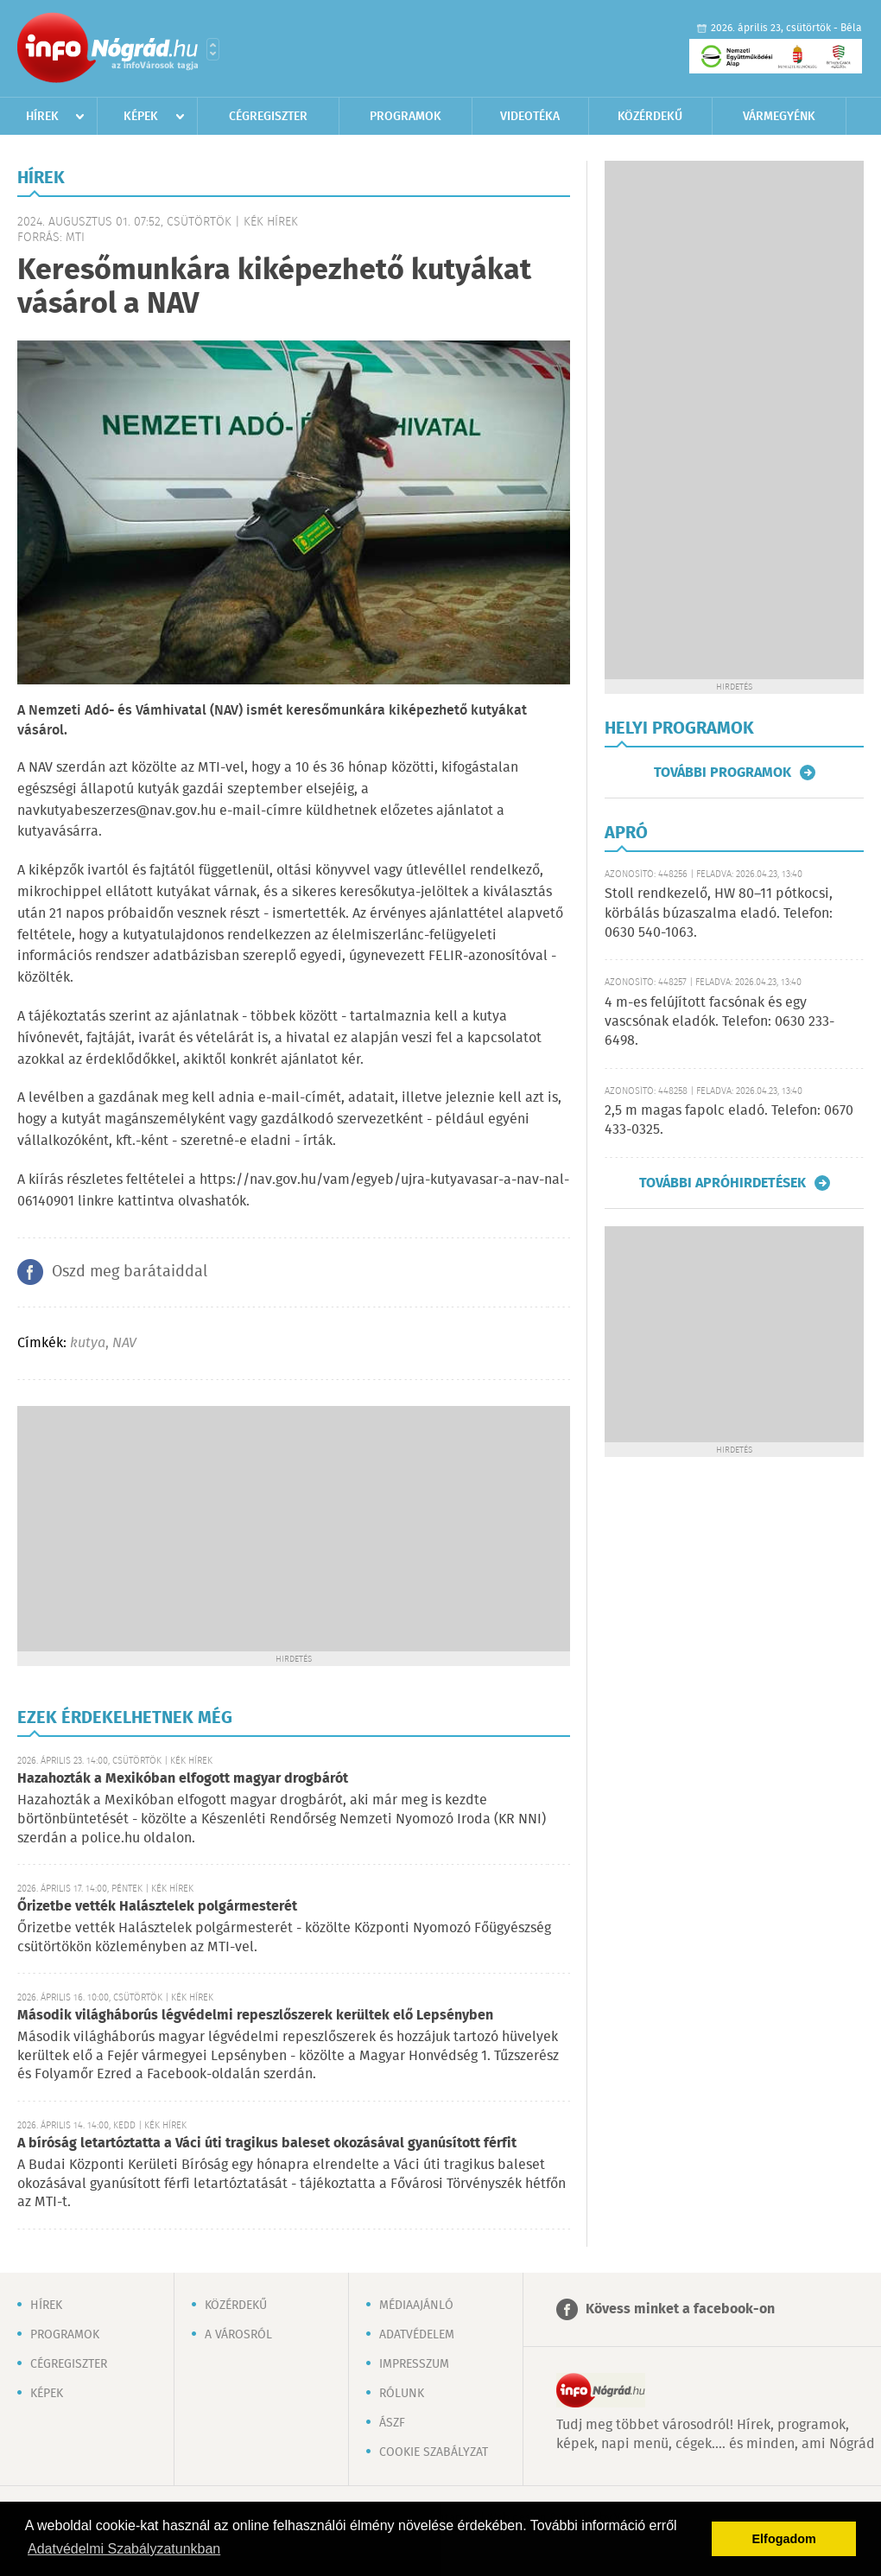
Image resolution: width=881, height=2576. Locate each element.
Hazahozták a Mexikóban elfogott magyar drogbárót (182, 1779)
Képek (141, 116)
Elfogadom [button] (784, 2539)
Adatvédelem (416, 2334)
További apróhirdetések (722, 1183)
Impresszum (414, 2364)
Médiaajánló (416, 2305)
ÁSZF (392, 2423)
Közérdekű (650, 116)
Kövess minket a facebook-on (680, 2309)
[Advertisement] (294, 1527)
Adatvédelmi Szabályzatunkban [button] (124, 2548)
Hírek (42, 116)
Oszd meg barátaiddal (129, 1272)
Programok (405, 116)
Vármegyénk (779, 116)
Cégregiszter (268, 116)
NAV (124, 1343)
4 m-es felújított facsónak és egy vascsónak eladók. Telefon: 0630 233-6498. (719, 1022)
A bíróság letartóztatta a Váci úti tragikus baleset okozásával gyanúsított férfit (267, 2143)
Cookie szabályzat (433, 2452)
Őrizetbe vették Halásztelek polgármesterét (157, 1907)
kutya (87, 1343)
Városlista (212, 49)
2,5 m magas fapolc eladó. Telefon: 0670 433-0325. (729, 1120)
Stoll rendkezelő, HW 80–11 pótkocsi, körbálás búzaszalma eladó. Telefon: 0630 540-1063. (719, 913)
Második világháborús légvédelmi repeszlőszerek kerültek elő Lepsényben (255, 2015)
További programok (722, 772)
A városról (238, 2334)
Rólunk (401, 2393)
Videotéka (530, 116)
